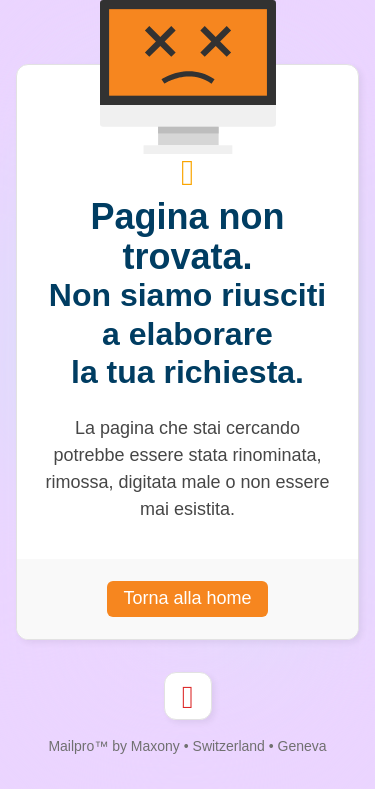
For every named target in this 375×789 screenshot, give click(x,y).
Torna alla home (187, 598)
